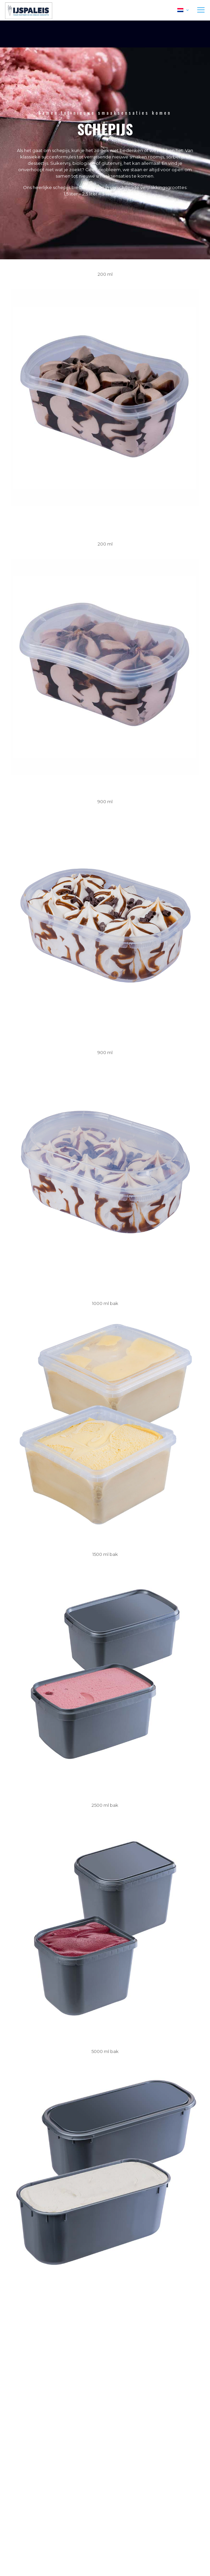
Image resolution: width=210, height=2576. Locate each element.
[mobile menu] (201, 10)
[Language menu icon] (183, 10)
